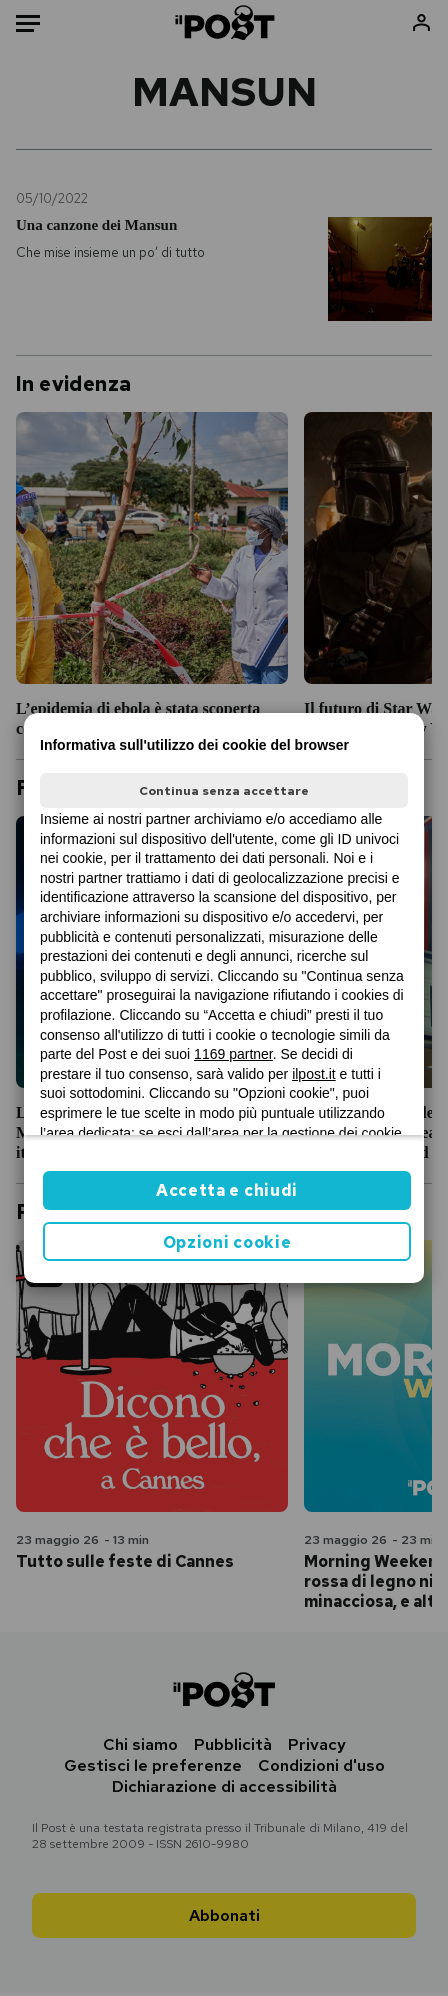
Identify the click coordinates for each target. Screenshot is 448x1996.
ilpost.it (314, 1074)
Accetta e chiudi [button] (227, 1190)
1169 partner (233, 1054)
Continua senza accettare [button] (224, 791)
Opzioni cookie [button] (227, 1242)
